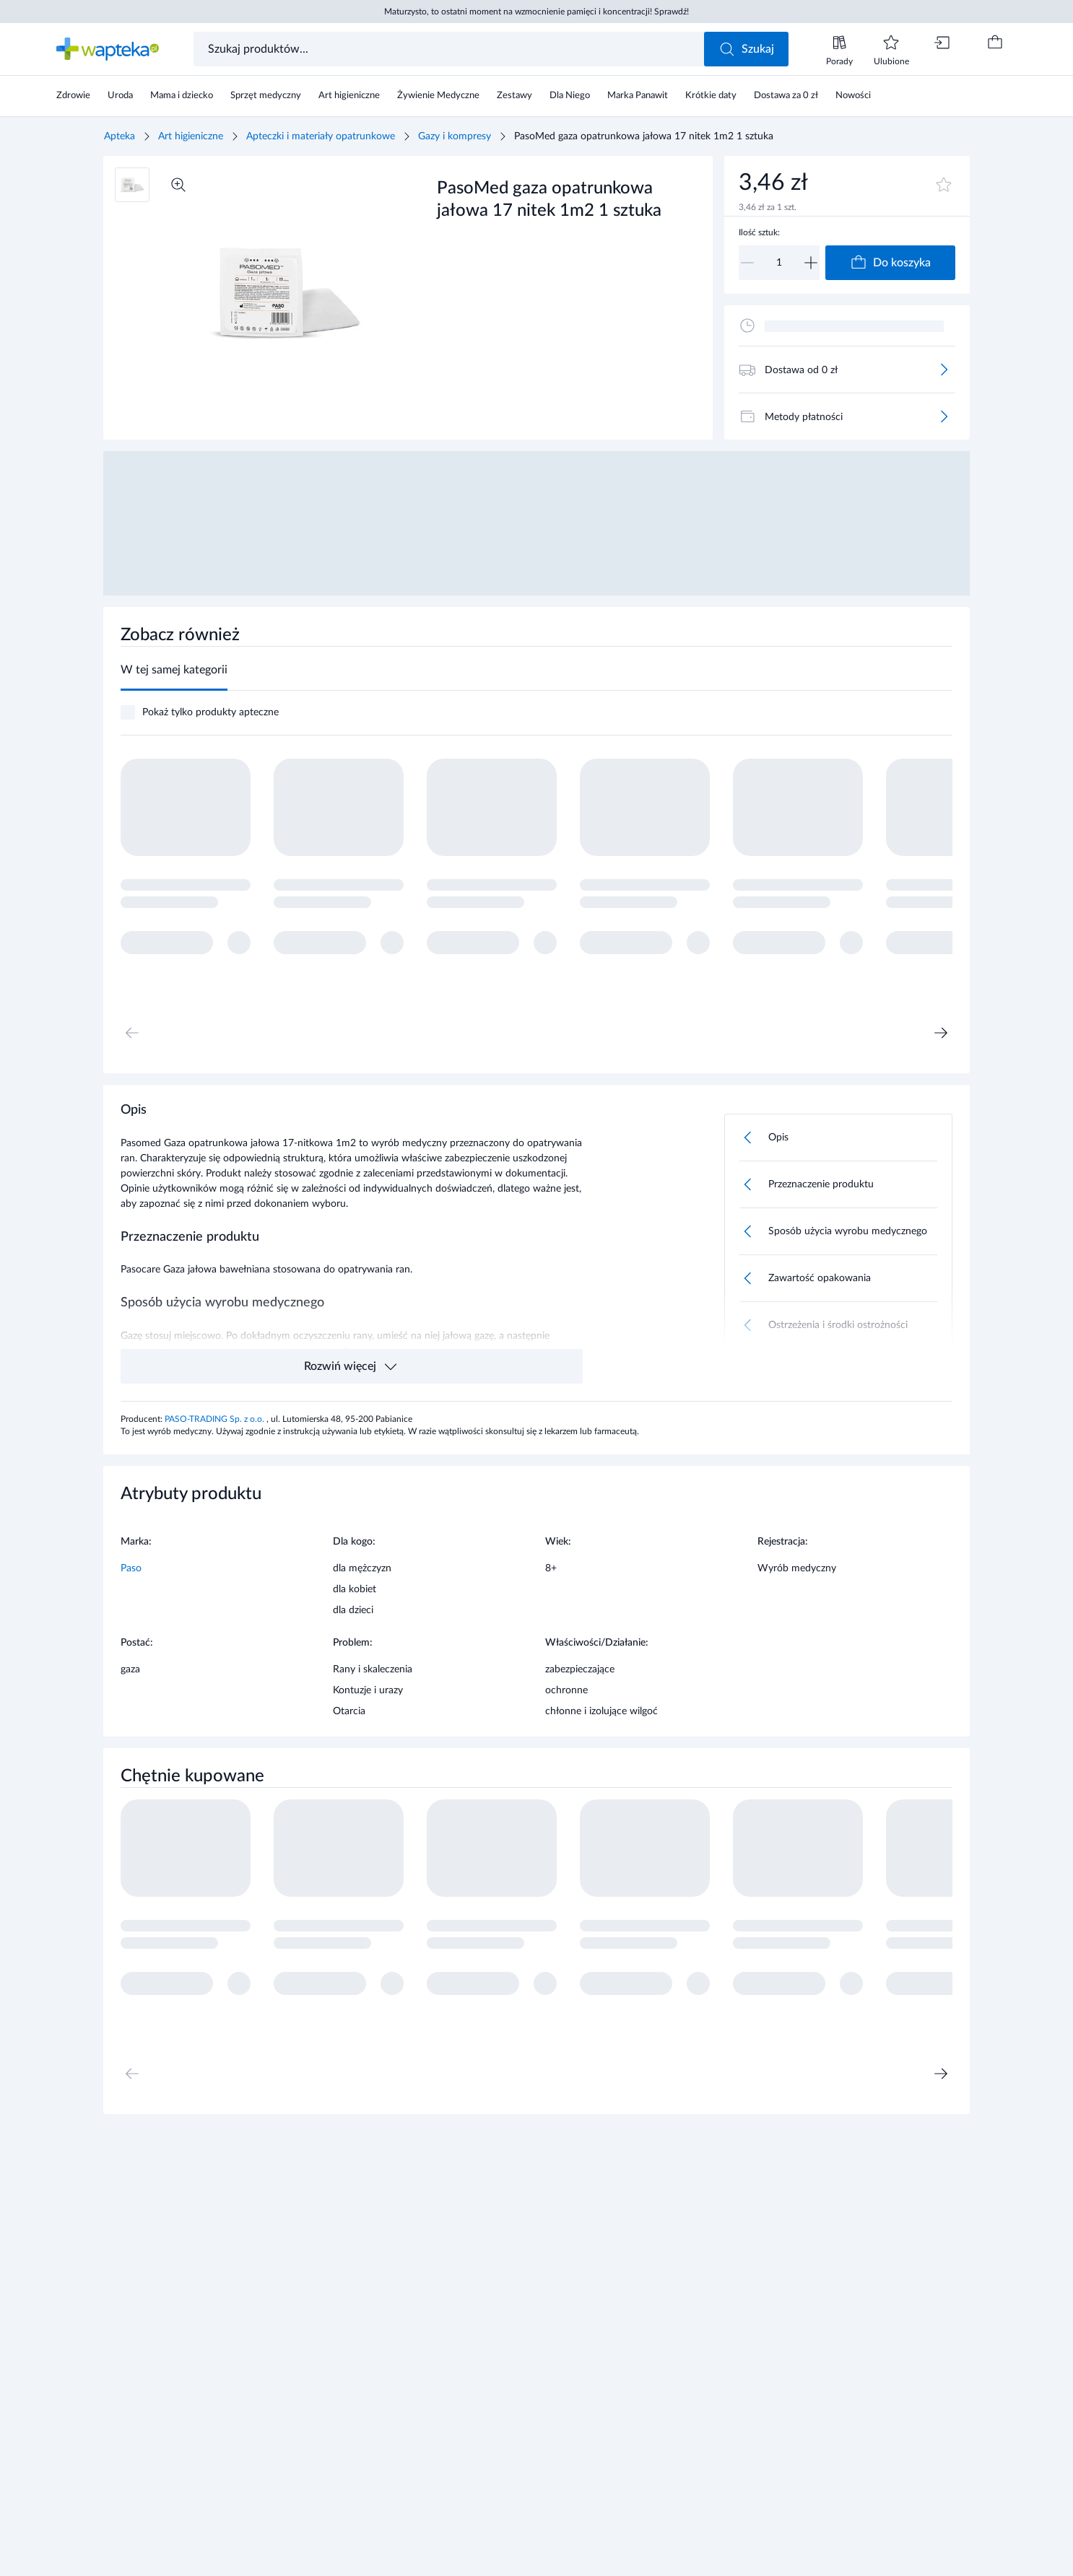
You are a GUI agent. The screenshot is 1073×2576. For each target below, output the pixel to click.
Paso (131, 1568)
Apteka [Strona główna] (119, 136)
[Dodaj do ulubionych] (943, 184)
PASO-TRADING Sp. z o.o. (215, 1419)
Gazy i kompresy (454, 136)
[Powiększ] (178, 184)
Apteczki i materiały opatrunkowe (320, 136)
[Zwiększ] (811, 262)
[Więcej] (943, 369)
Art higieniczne (190, 136)
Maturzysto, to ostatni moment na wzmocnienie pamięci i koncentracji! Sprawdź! (536, 11)
